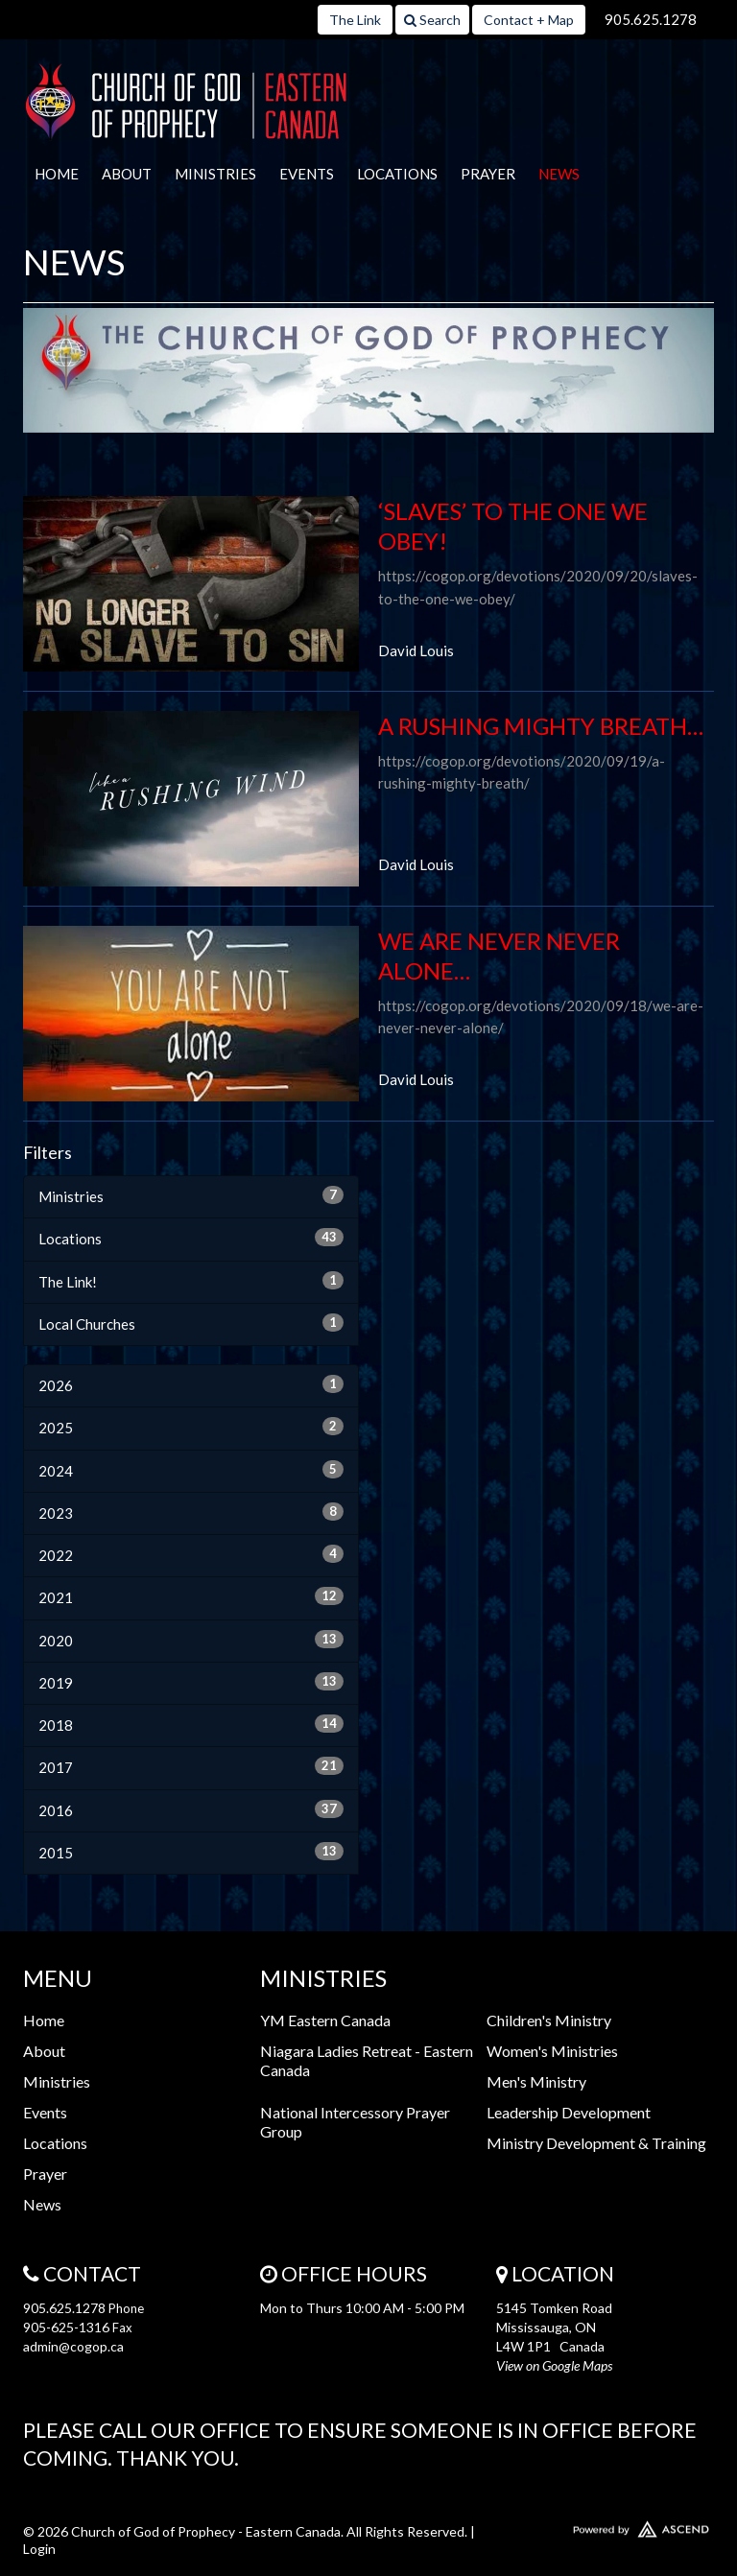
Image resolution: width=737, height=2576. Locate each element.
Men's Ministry (536, 2081)
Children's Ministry (549, 2020)
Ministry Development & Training (596, 2143)
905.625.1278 (651, 19)
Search (432, 20)
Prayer (488, 173)
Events (306, 173)
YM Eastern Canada (325, 2020)
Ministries (215, 173)
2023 (191, 1512)
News (559, 173)
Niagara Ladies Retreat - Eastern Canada (366, 2060)
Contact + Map (529, 20)
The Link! (191, 1280)
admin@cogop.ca (73, 2346)
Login (39, 2549)
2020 (191, 1639)
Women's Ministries (552, 2051)
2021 (191, 1596)
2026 (191, 1384)
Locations (397, 173)
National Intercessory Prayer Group (355, 2121)
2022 (191, 1554)
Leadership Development (569, 2112)
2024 (191, 1469)
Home (57, 173)
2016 (191, 1809)
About (127, 173)
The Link (355, 20)
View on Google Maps (554, 2365)
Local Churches (191, 1323)
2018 (191, 1724)
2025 (191, 1426)
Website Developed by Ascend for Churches (605, 2525)
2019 (191, 1681)
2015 (191, 1851)
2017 (191, 1766)
